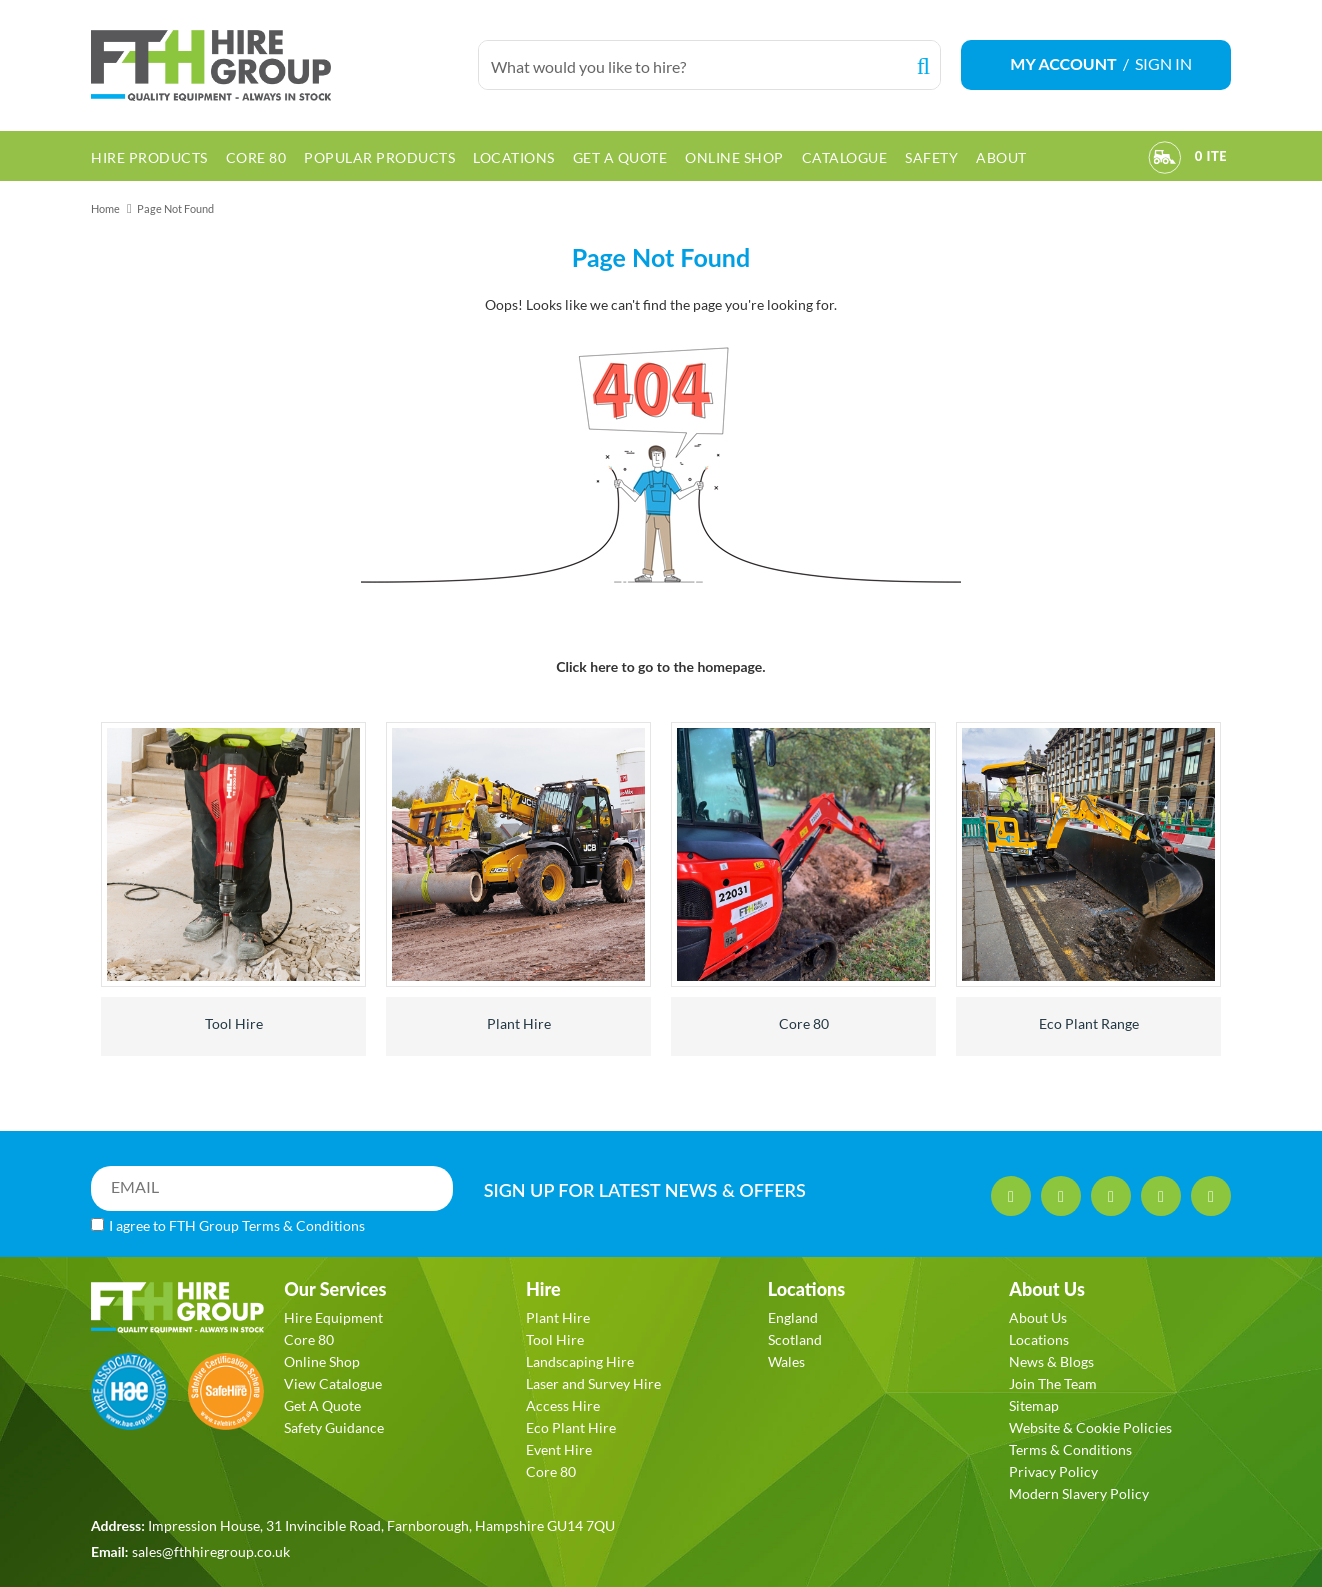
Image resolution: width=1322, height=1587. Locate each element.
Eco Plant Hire (571, 1427)
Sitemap (1034, 1405)
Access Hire (563, 1405)
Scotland (795, 1339)
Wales (786, 1361)
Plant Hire (519, 1023)
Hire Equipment (333, 1317)
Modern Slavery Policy (1079, 1493)
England (793, 1317)
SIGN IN (1163, 63)
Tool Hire (234, 1023)
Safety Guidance (334, 1427)
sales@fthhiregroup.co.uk (211, 1551)
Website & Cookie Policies (1090, 1427)
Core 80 (804, 1023)
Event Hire (559, 1449)
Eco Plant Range (1089, 1023)
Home (105, 208)
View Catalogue (333, 1383)
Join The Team (1053, 1383)
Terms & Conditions (303, 1225)
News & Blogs (1051, 1361)
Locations (1039, 1339)
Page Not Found (175, 208)
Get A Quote (322, 1405)
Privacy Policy (1053, 1471)
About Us (1038, 1317)
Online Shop (322, 1361)
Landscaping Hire (580, 1361)
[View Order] (1165, 160)
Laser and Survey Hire (593, 1383)
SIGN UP (645, 1190)
